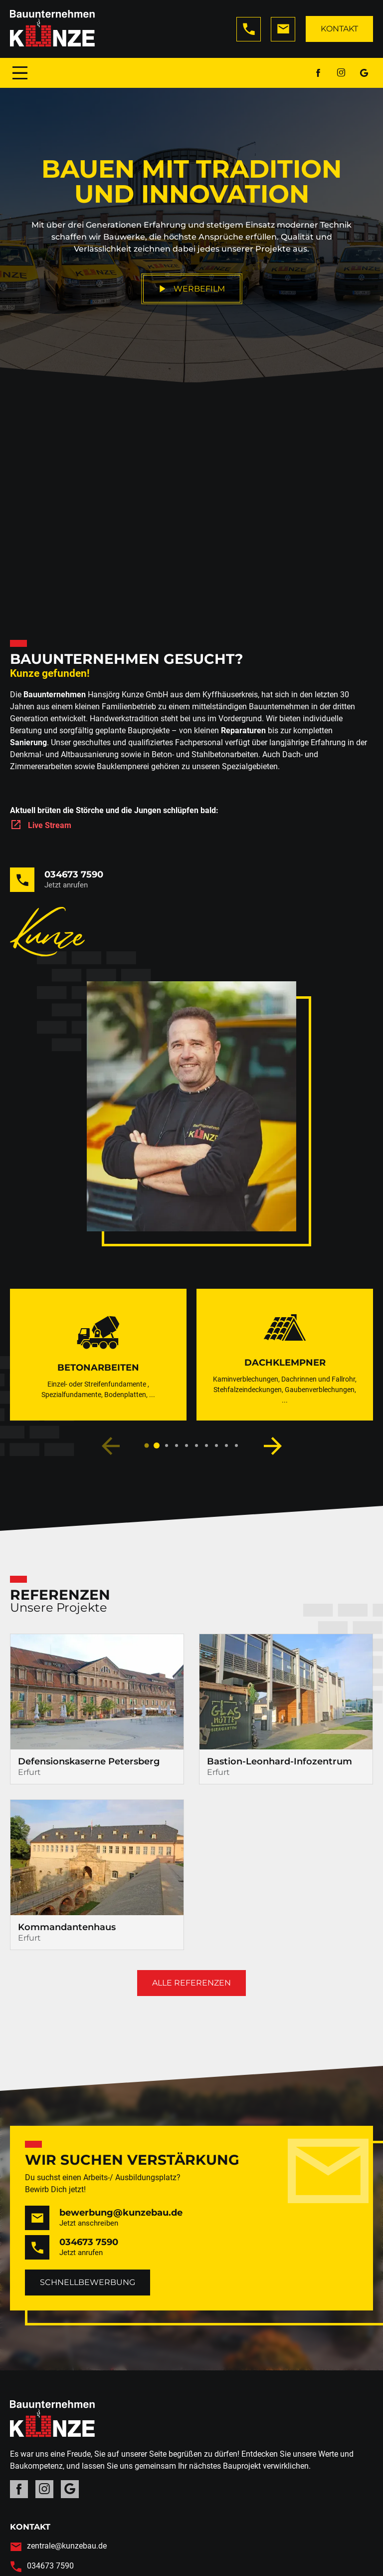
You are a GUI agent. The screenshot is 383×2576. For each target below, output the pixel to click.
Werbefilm (192, 289)
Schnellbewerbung (87, 2282)
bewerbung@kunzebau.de (121, 2213)
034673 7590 (73, 874)
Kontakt (339, 28)
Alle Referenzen (191, 1983)
